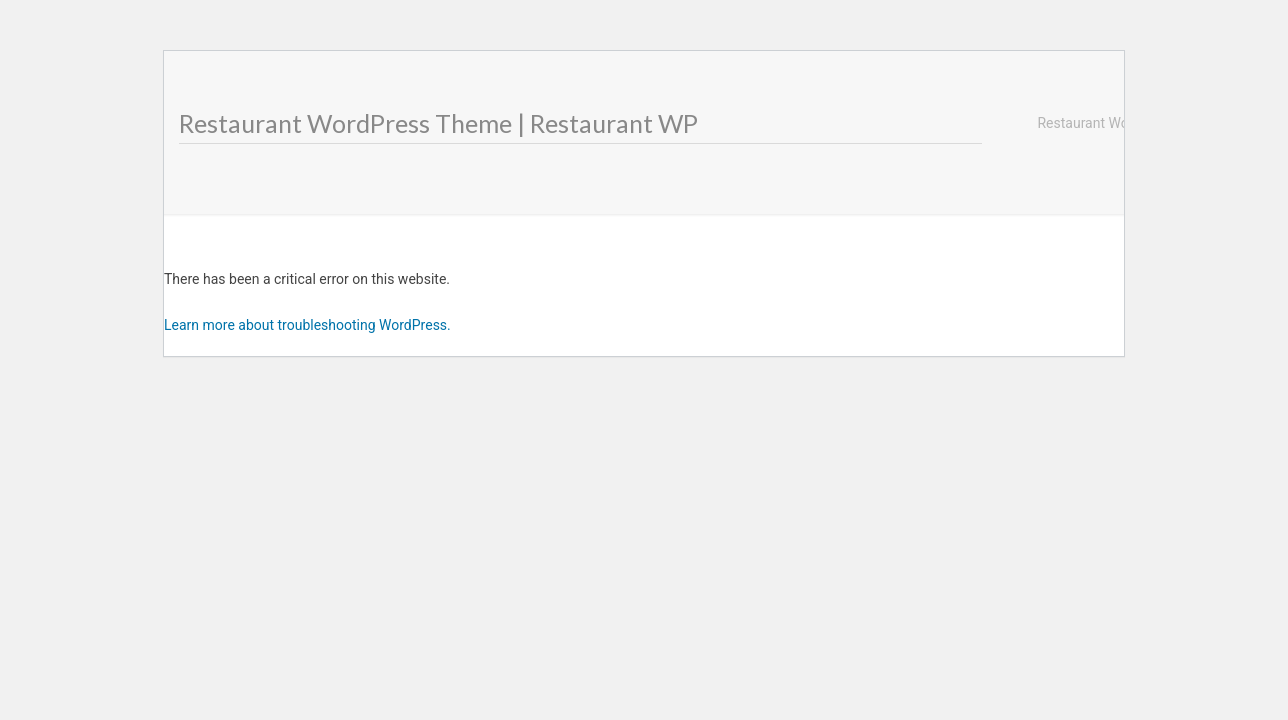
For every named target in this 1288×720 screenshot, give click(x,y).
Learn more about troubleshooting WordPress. (307, 325)
